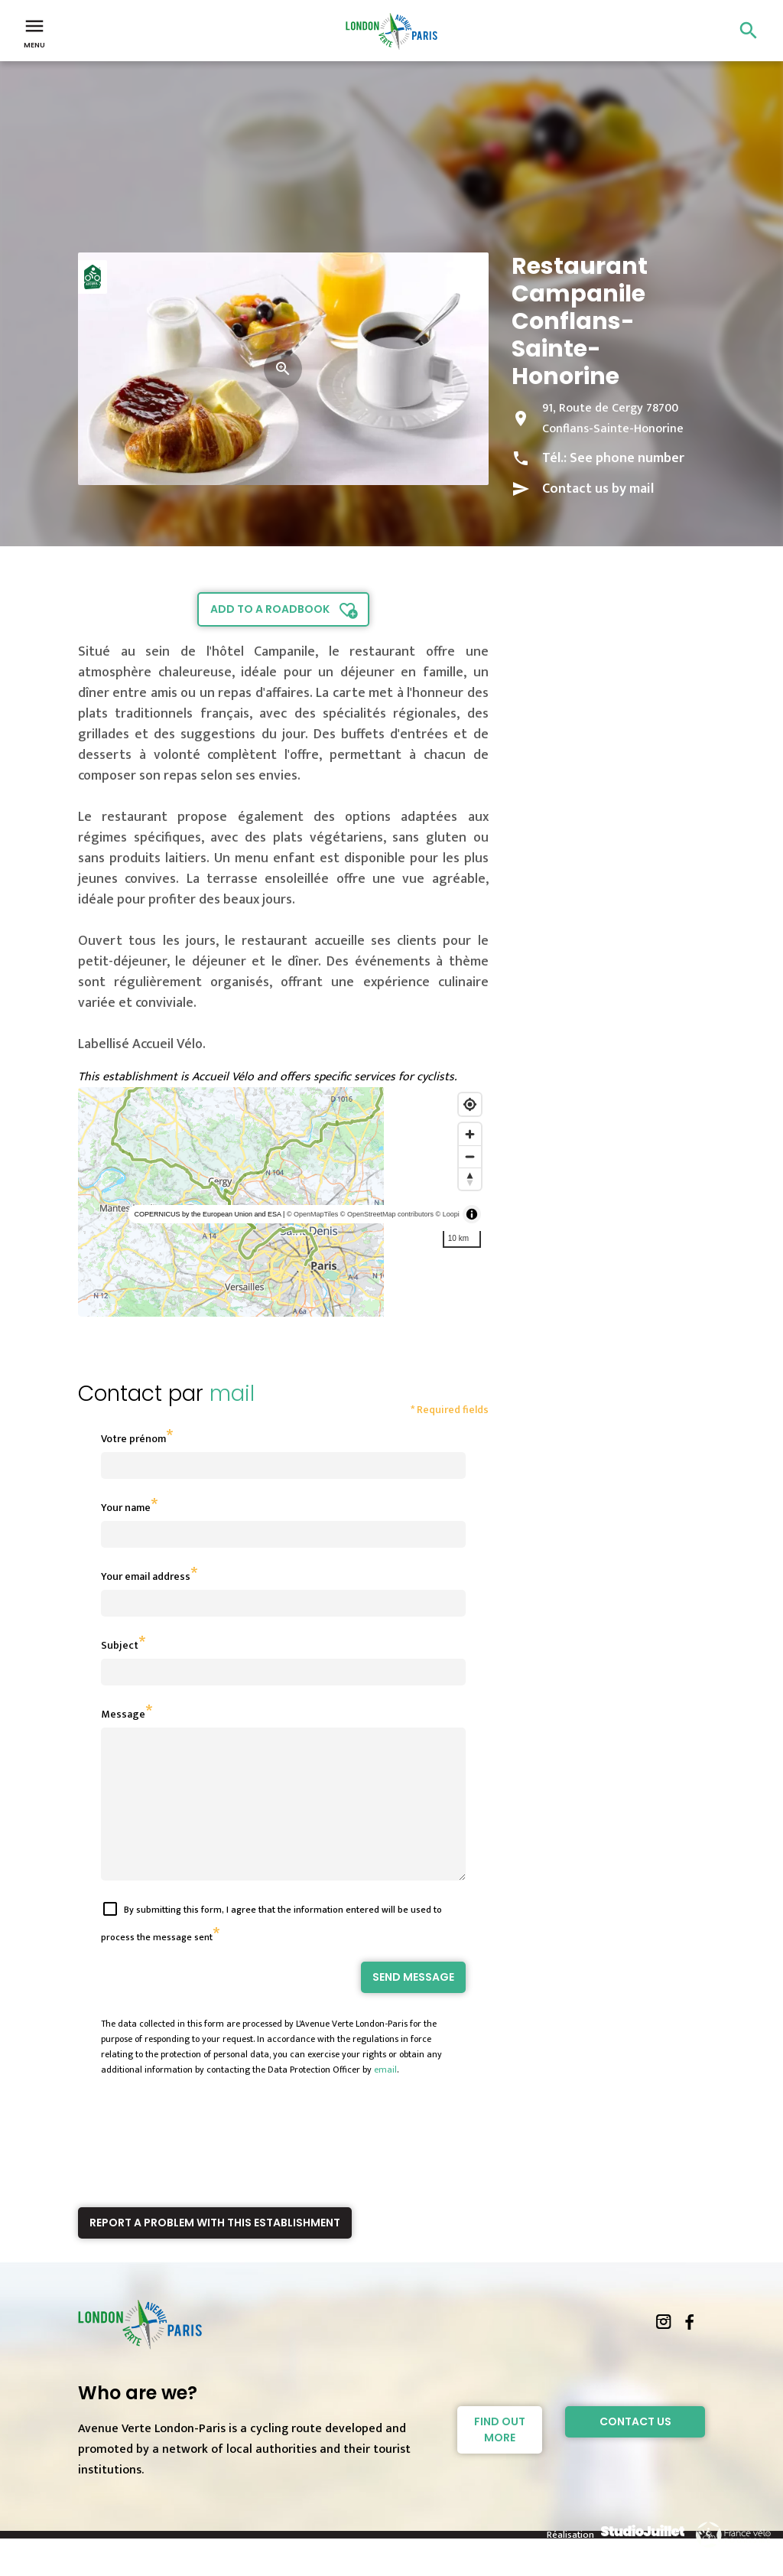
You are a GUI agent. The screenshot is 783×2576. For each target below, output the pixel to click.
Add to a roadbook (270, 609)
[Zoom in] (470, 1134)
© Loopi (448, 1214)
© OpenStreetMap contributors (387, 1214)
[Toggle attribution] (472, 1214)
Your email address (145, 1576)
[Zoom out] (470, 1156)
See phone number (627, 458)
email (385, 2097)
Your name (126, 1507)
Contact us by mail (598, 488)
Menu (34, 32)
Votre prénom (133, 1439)
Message (123, 1714)
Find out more (499, 2457)
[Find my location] (470, 1104)
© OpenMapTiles (312, 1214)
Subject (119, 1645)
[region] (283, 1202)
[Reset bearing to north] (470, 1179)
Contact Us (635, 2449)
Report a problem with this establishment (214, 2250)
